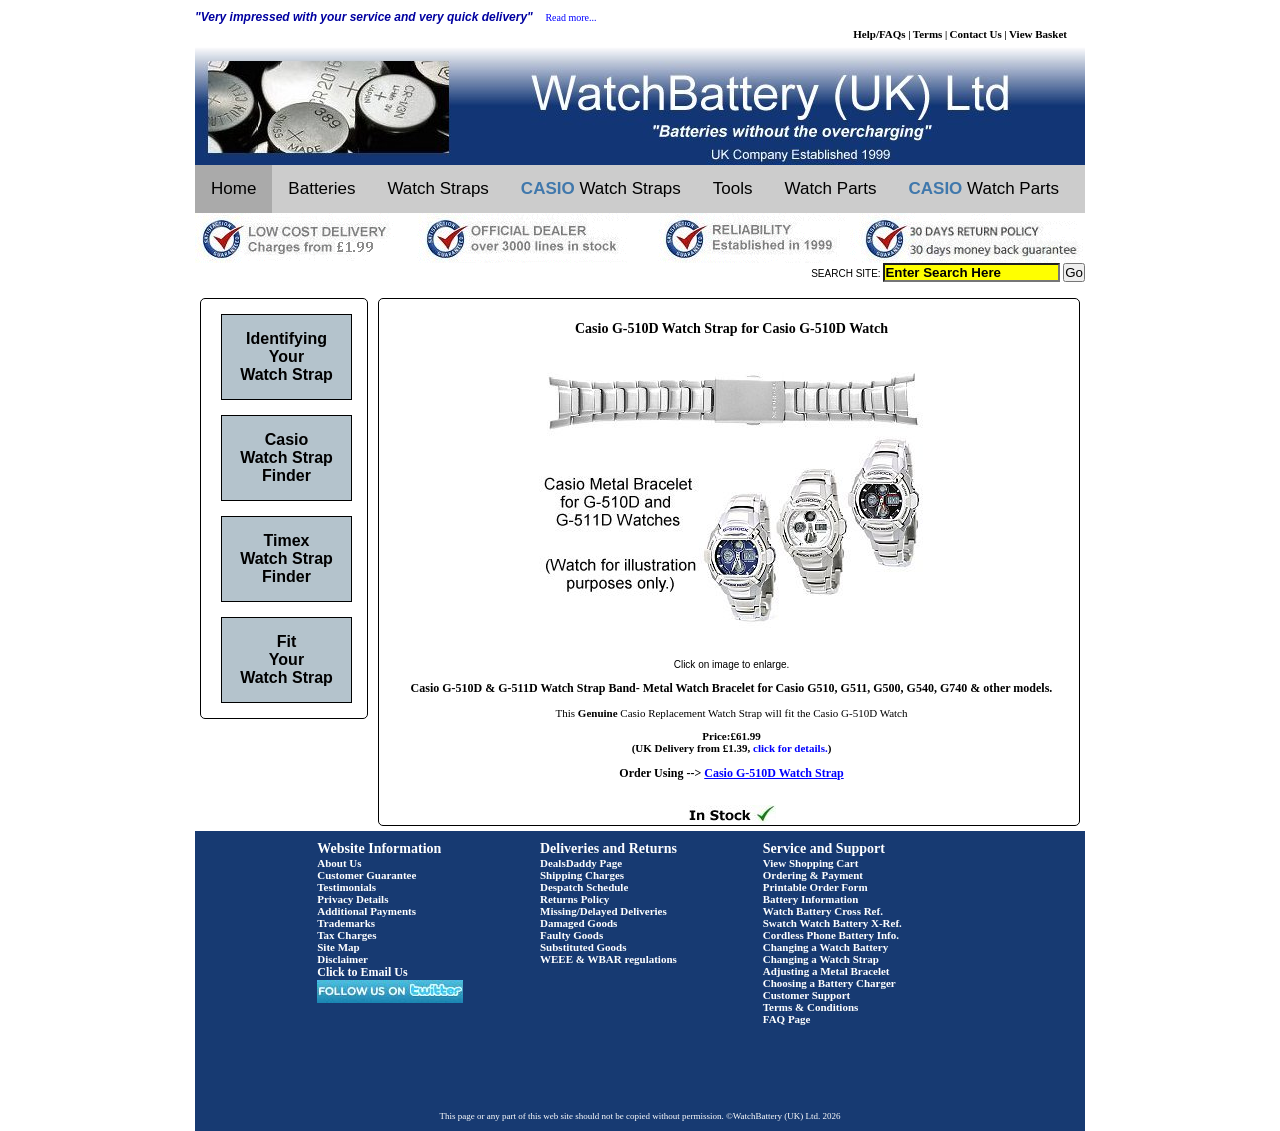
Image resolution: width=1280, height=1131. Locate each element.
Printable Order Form (815, 887)
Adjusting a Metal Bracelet (826, 971)
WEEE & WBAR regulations (608, 959)
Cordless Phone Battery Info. (831, 935)
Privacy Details (352, 899)
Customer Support (807, 995)
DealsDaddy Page (581, 863)
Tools (733, 188)
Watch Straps (437, 188)
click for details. (790, 748)
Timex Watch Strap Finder (286, 558)
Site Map (338, 947)
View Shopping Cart (811, 863)
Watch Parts (831, 188)
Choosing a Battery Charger (829, 983)
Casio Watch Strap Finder (286, 457)
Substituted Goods (583, 947)
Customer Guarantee (366, 875)
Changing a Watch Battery (825, 947)
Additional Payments (366, 911)
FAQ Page (787, 1019)
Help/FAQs (879, 34)
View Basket (1038, 34)
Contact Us (976, 34)
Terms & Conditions (811, 1007)
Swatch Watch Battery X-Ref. (832, 923)
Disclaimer (342, 959)
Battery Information (811, 899)
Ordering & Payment (813, 875)
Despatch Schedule (584, 887)
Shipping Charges (582, 875)
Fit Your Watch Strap (286, 659)
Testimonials (346, 887)
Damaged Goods (578, 923)
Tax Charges (346, 935)
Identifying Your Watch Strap (286, 356)
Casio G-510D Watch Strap (773, 773)
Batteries (321, 188)
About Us (339, 863)
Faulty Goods (571, 935)
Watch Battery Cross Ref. (823, 911)
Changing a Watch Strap (821, 959)
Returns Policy (574, 899)
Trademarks (346, 923)
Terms (928, 34)
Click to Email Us (362, 972)
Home (233, 188)
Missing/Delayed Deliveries (603, 911)
